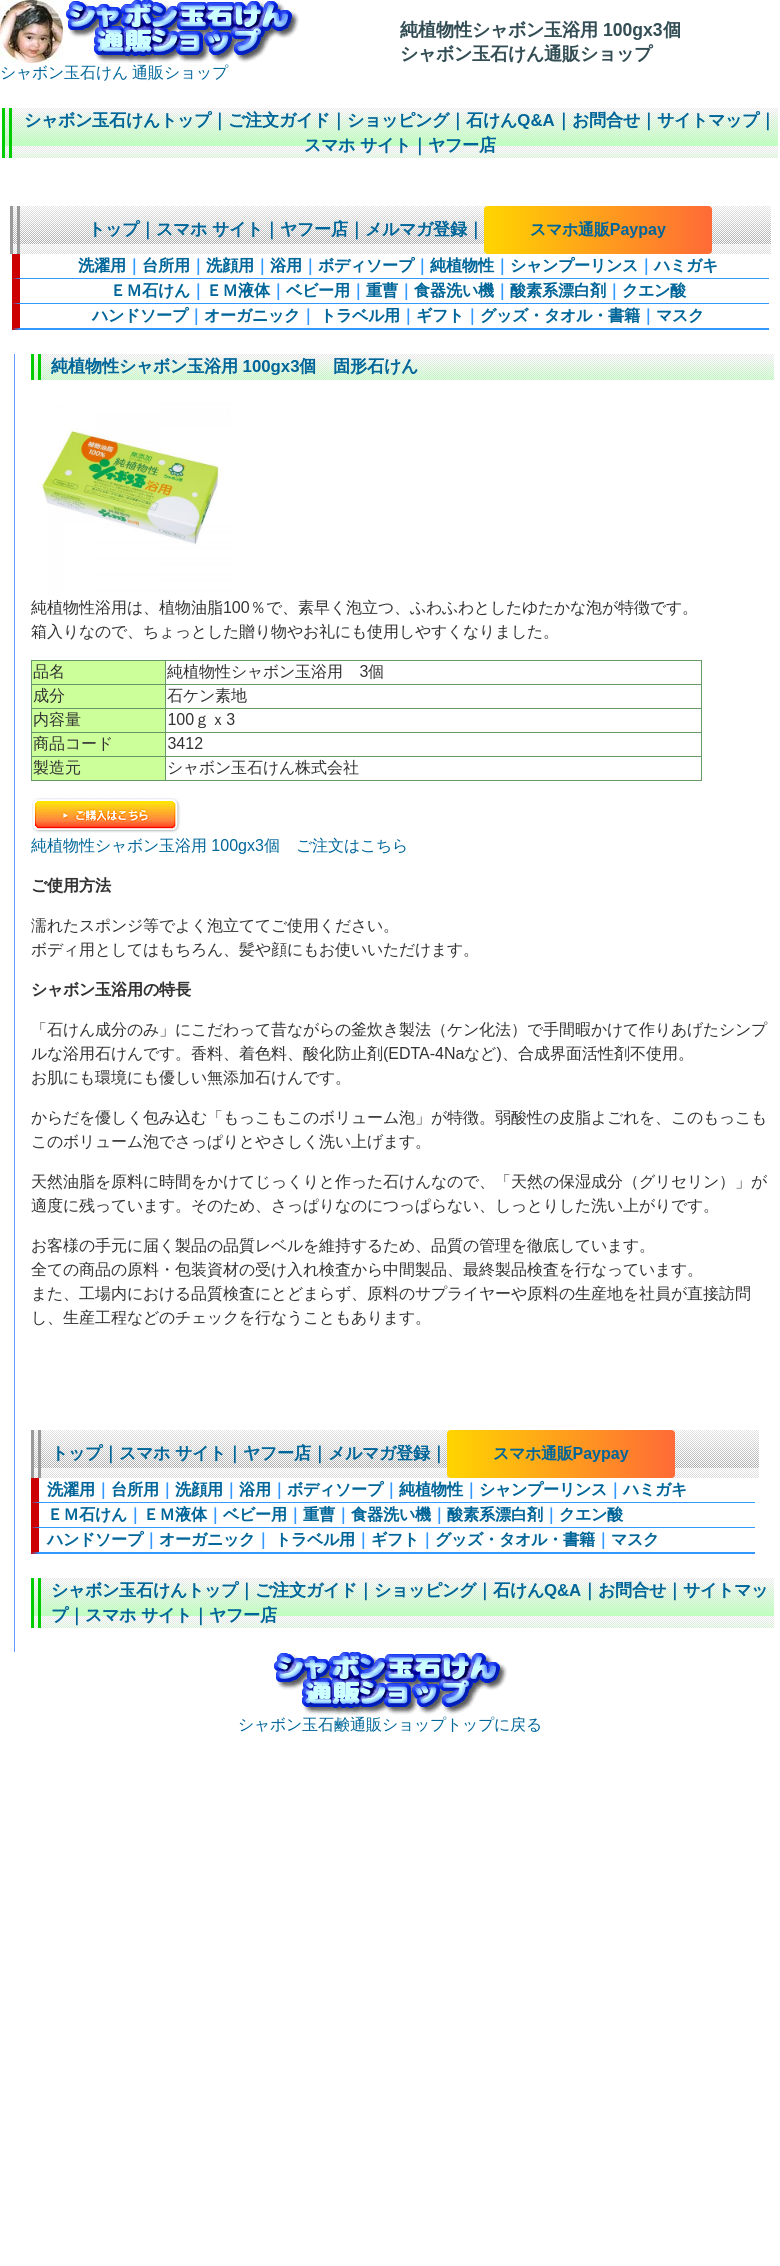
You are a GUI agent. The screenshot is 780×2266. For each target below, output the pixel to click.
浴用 (286, 265)
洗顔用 (230, 265)
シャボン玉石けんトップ (117, 120)
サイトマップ (708, 120)
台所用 (166, 265)
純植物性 (462, 265)
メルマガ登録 (416, 229)
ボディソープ (366, 265)
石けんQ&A (510, 120)
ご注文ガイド (279, 120)
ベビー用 (318, 290)
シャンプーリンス (574, 265)
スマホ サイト (357, 145)
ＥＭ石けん (150, 290)
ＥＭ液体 (238, 290)
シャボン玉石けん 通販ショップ (149, 65)
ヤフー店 (462, 145)
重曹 (382, 290)
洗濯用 (102, 265)
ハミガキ (686, 265)
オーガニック (252, 315)
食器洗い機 (454, 290)
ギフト (440, 315)
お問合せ (606, 120)
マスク (680, 315)
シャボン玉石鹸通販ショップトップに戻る (390, 1717)
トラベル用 (358, 315)
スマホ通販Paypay (598, 229)
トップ (113, 229)
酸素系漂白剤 (558, 290)
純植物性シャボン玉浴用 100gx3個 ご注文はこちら (219, 837)
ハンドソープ (140, 315)
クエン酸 (654, 290)
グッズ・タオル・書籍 (560, 315)
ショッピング (398, 120)
